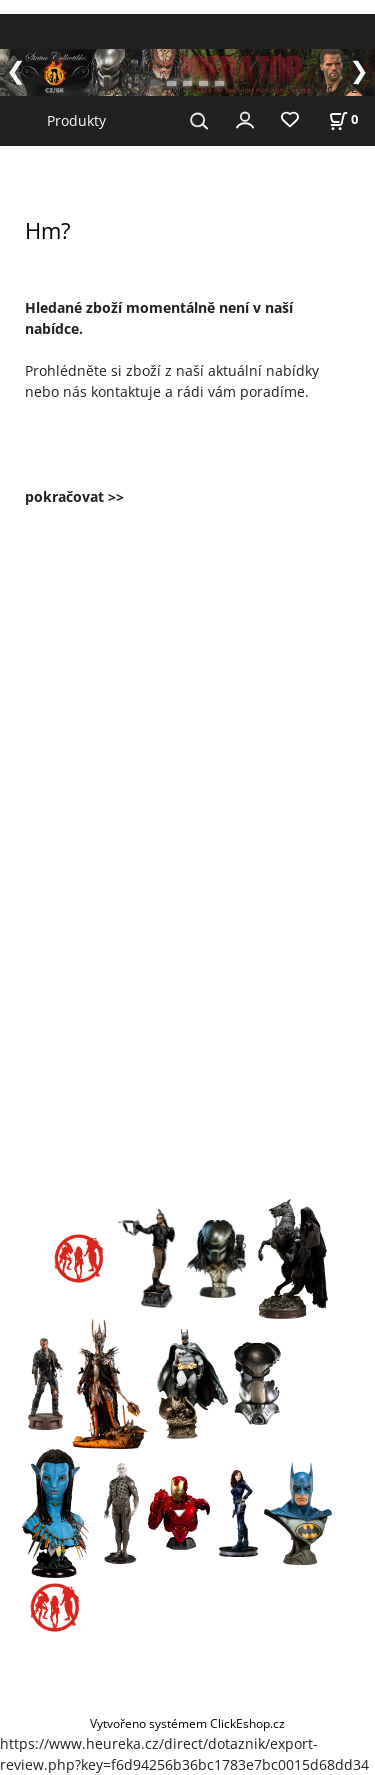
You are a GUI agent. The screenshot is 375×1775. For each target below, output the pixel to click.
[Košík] (343, 119)
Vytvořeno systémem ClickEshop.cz (187, 1723)
